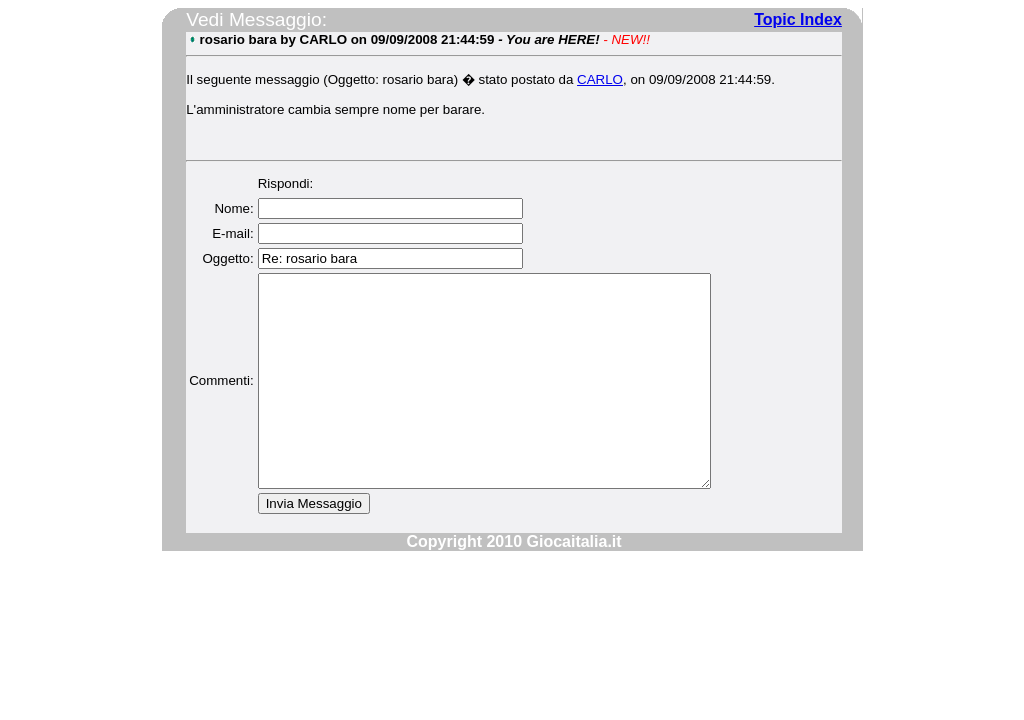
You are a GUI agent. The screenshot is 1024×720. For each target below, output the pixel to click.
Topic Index (798, 19)
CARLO (599, 79)
